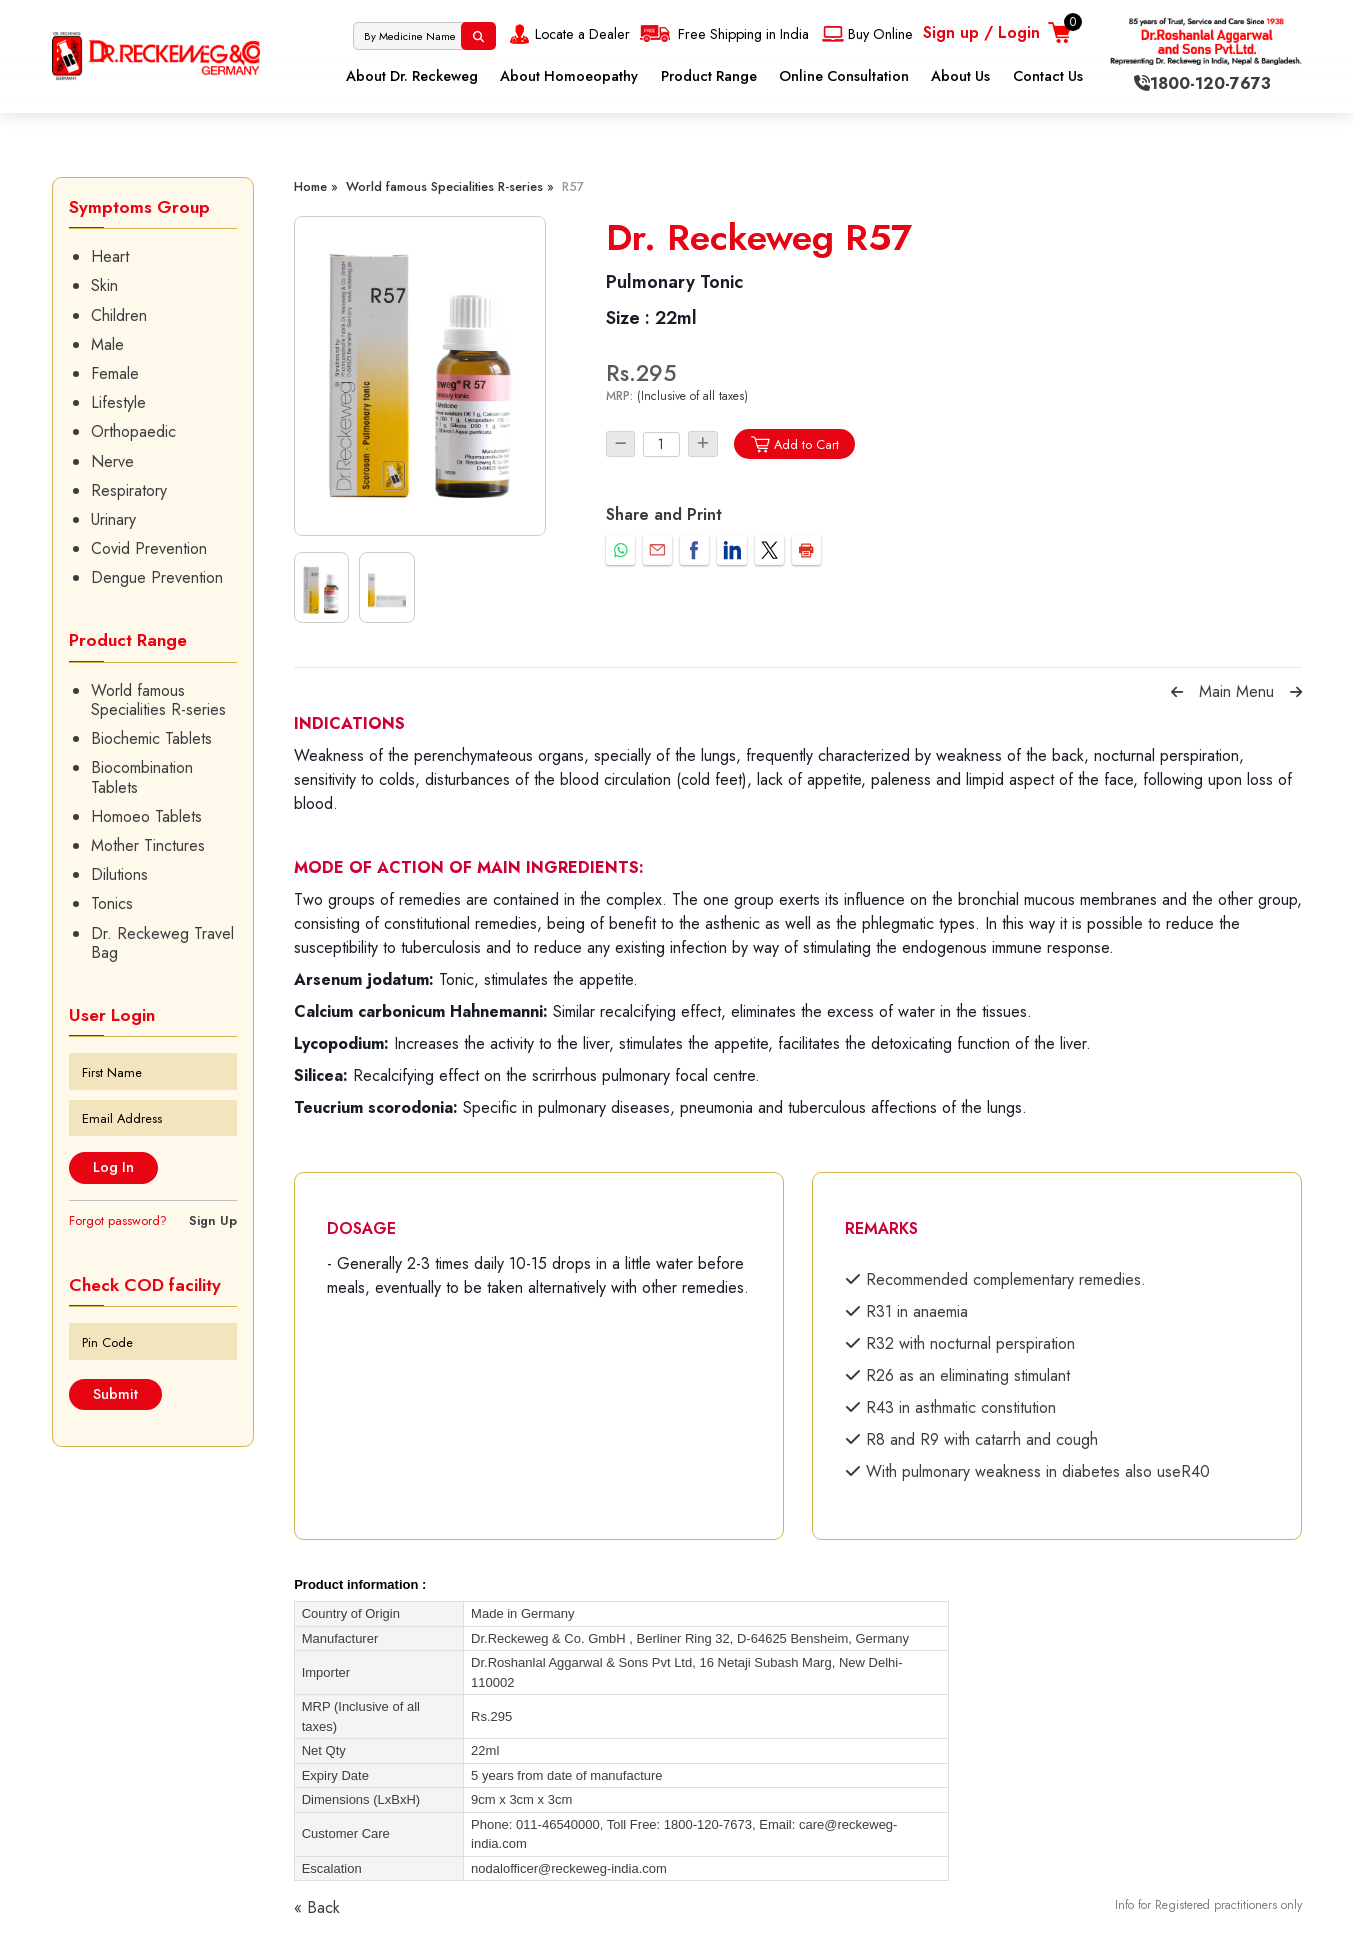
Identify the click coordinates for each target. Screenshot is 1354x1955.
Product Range (709, 76)
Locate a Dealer (567, 34)
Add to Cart (794, 444)
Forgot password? (118, 1220)
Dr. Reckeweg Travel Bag (162, 943)
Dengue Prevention (157, 577)
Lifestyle (118, 402)
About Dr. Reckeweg (412, 76)
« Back (317, 1907)
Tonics (112, 903)
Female (115, 373)
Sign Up (213, 1220)
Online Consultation (844, 76)
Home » (316, 186)
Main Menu (1236, 691)
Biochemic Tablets (151, 738)
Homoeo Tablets (146, 816)
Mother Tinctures (148, 845)
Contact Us (1048, 76)
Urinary (113, 519)
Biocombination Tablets (142, 777)
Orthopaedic (133, 431)
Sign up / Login (981, 32)
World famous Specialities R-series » (450, 186)
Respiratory (129, 490)
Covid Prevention (149, 548)
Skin (104, 285)
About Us (960, 76)
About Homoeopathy (569, 76)
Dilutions (119, 874)
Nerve (112, 461)
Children (119, 315)
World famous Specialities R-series (158, 700)
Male (107, 344)
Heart (110, 256)
